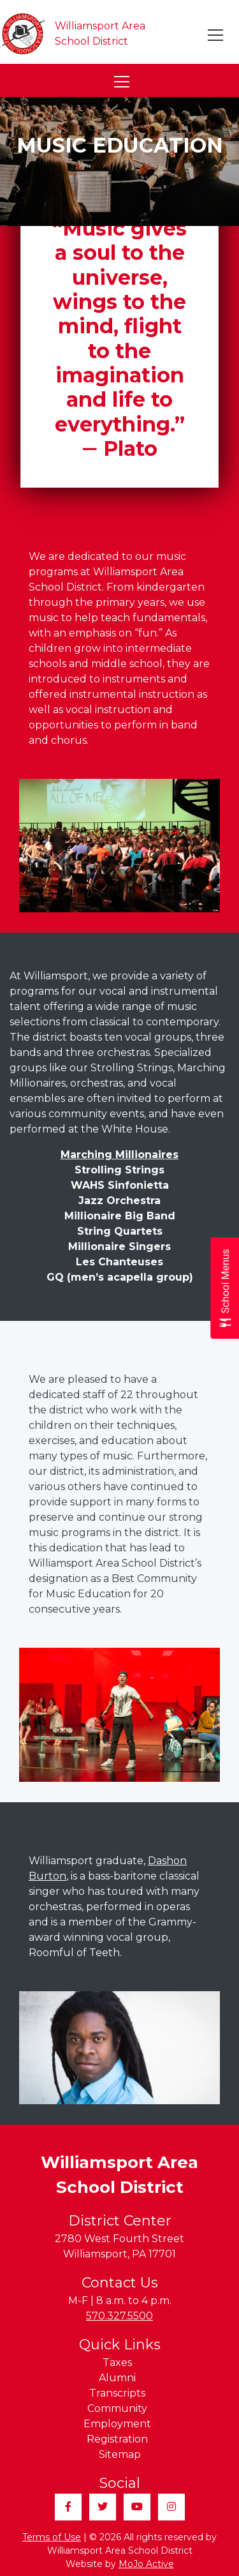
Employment (117, 2424)
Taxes (117, 2362)
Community (117, 2408)
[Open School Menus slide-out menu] (224, 1288)
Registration (117, 2439)
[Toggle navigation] (216, 35)
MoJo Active (146, 2564)
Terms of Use (51, 2537)
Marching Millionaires (119, 1155)
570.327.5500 (119, 2316)
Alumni (117, 2378)
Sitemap (120, 2454)
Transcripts (117, 2393)
